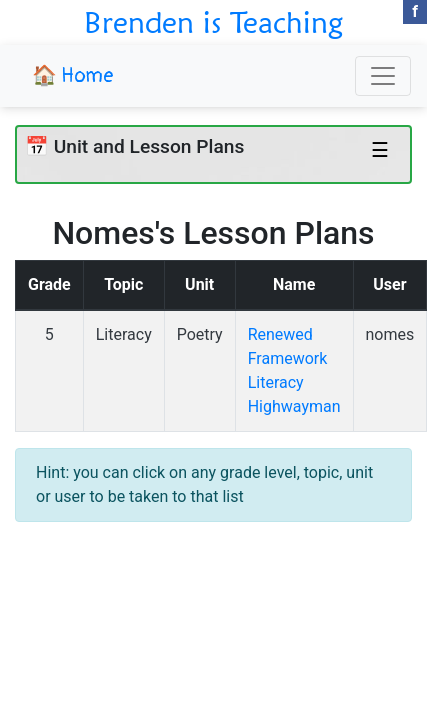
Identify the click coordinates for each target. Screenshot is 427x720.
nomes (390, 334)
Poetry (200, 334)
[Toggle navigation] (383, 76)
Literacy (124, 334)
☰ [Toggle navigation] (380, 150)
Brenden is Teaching (213, 22)
